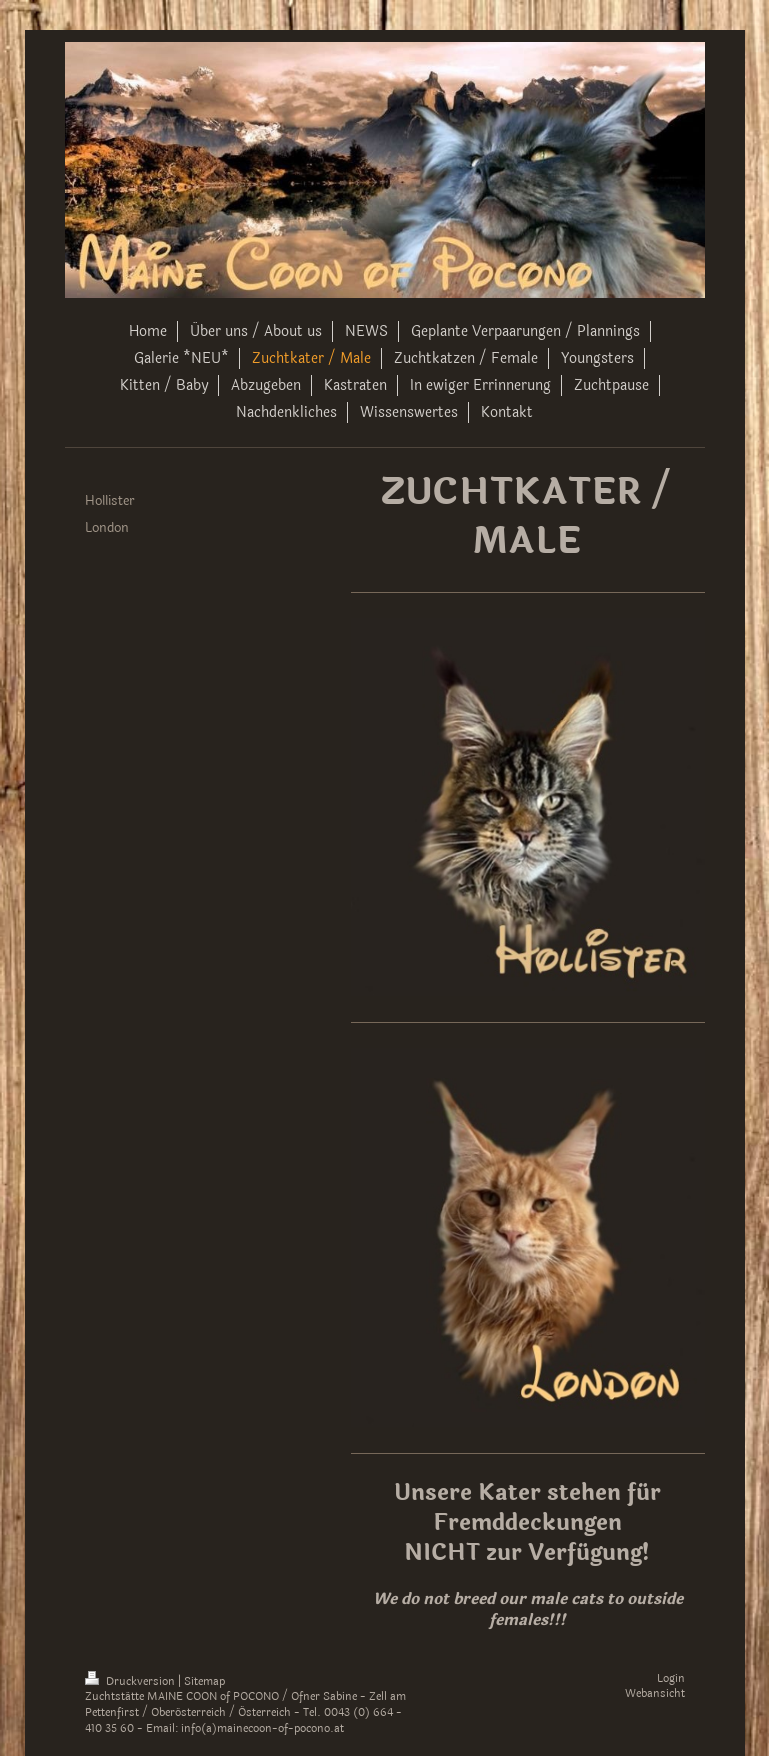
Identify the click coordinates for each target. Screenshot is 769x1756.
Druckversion (131, 1681)
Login (671, 1678)
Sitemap (204, 1681)
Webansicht (655, 1693)
